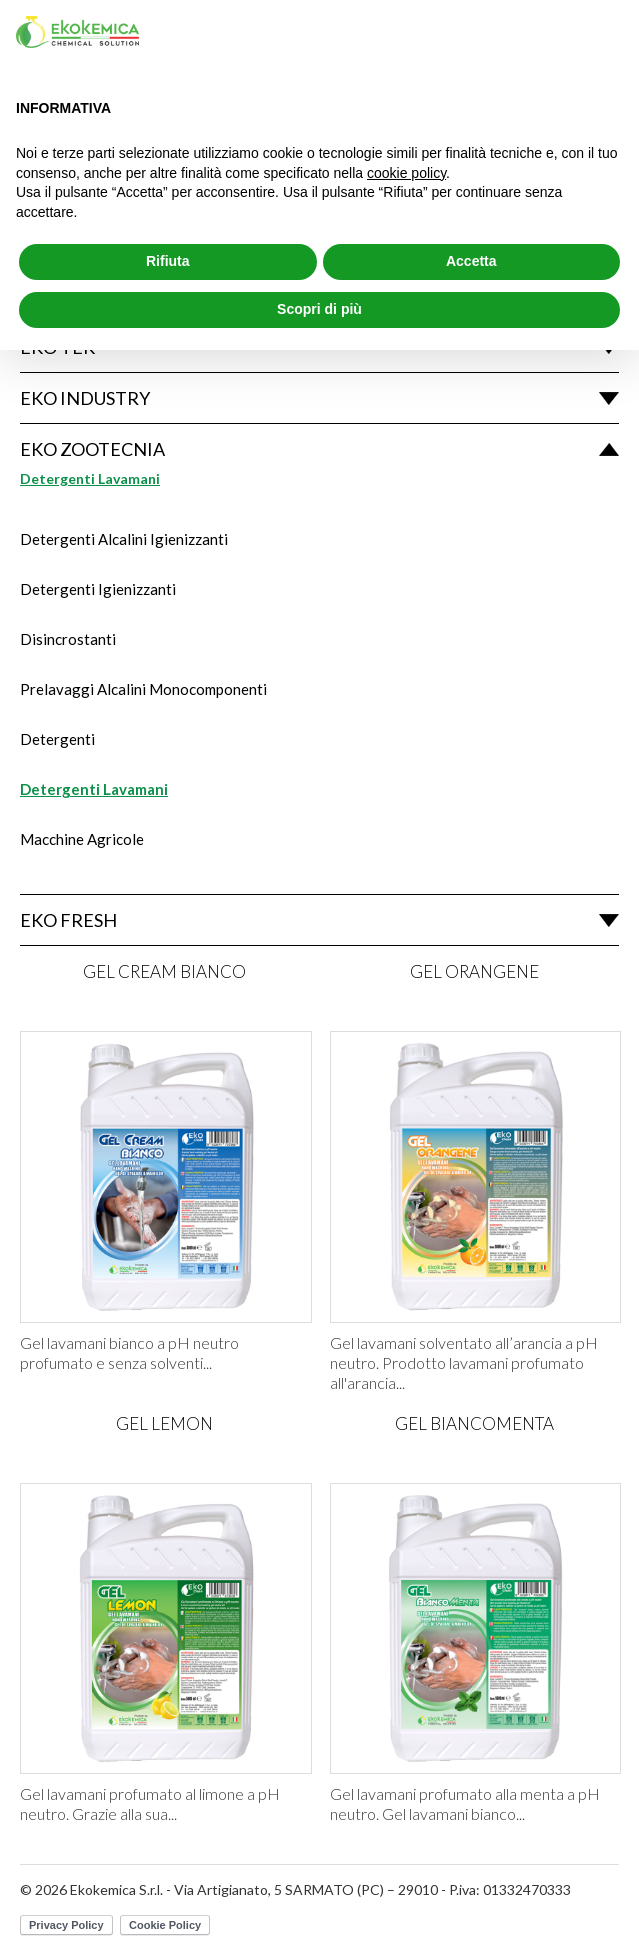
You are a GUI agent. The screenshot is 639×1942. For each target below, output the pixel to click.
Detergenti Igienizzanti (98, 589)
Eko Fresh (68, 920)
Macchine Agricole (82, 839)
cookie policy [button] (406, 173)
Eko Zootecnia (92, 449)
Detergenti (57, 739)
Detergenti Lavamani (94, 789)
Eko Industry (85, 398)
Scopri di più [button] (319, 309)
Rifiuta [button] (168, 261)
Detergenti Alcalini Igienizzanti (124, 539)
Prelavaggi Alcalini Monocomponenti (143, 689)
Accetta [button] (471, 261)
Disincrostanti (68, 639)
